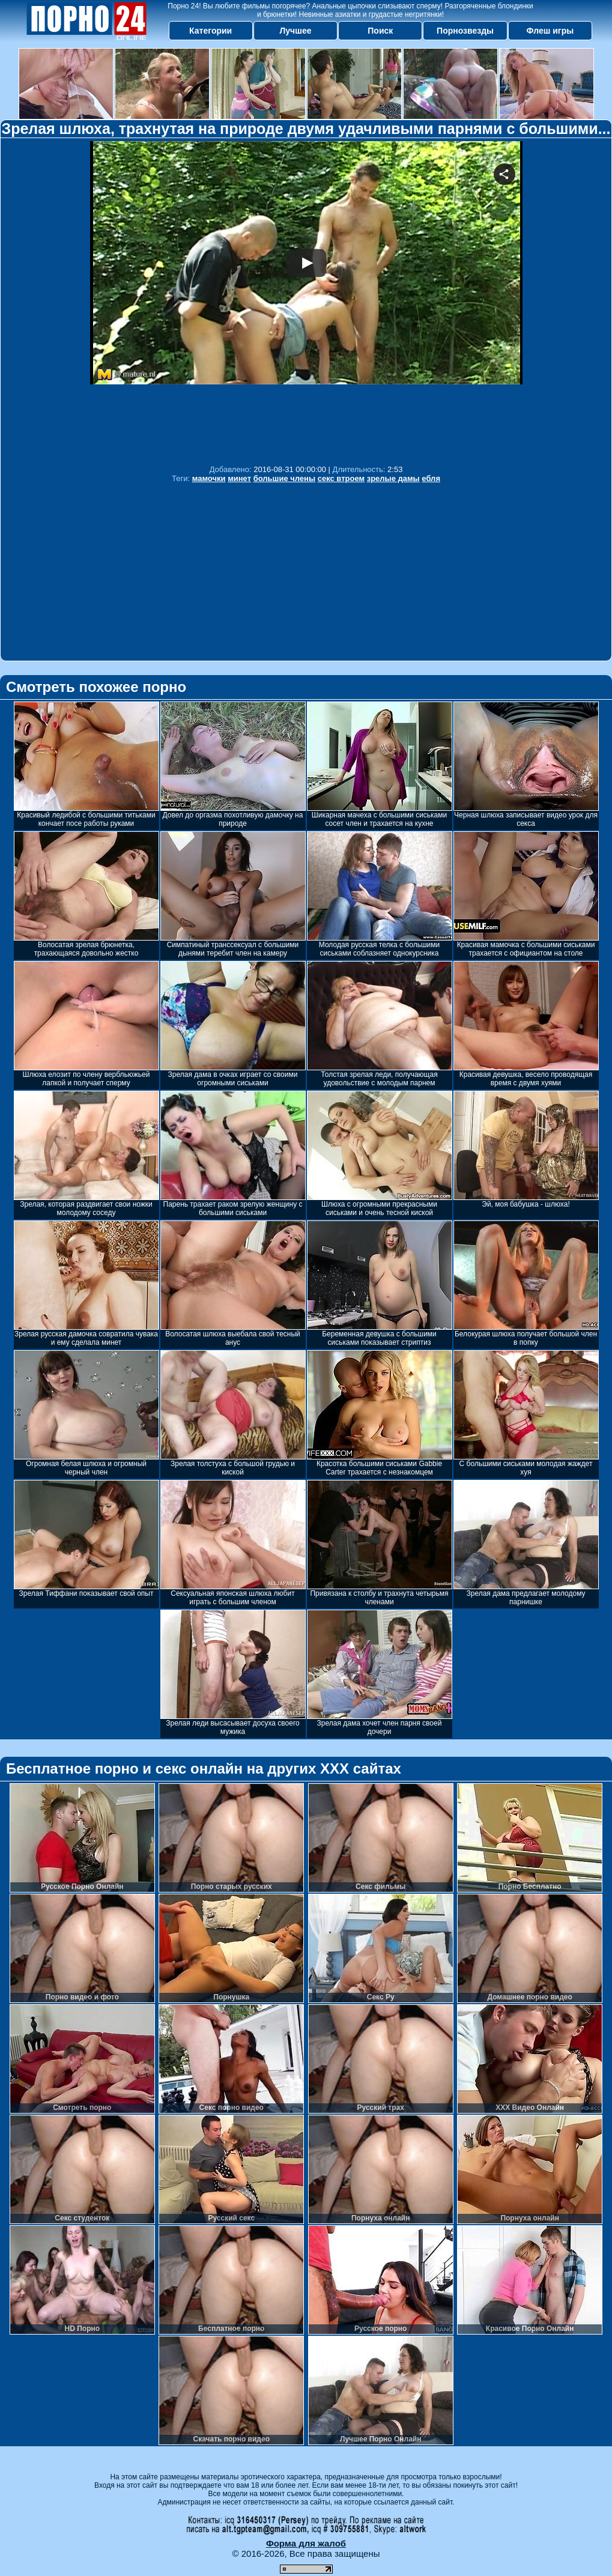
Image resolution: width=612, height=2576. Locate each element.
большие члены (284, 478)
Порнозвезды (465, 30)
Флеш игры (550, 30)
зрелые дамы (393, 478)
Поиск (380, 30)
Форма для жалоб (306, 2543)
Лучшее (295, 30)
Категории (210, 30)
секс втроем (341, 478)
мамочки (209, 478)
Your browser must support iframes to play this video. (306, 300)
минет (239, 478)
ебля (431, 478)
